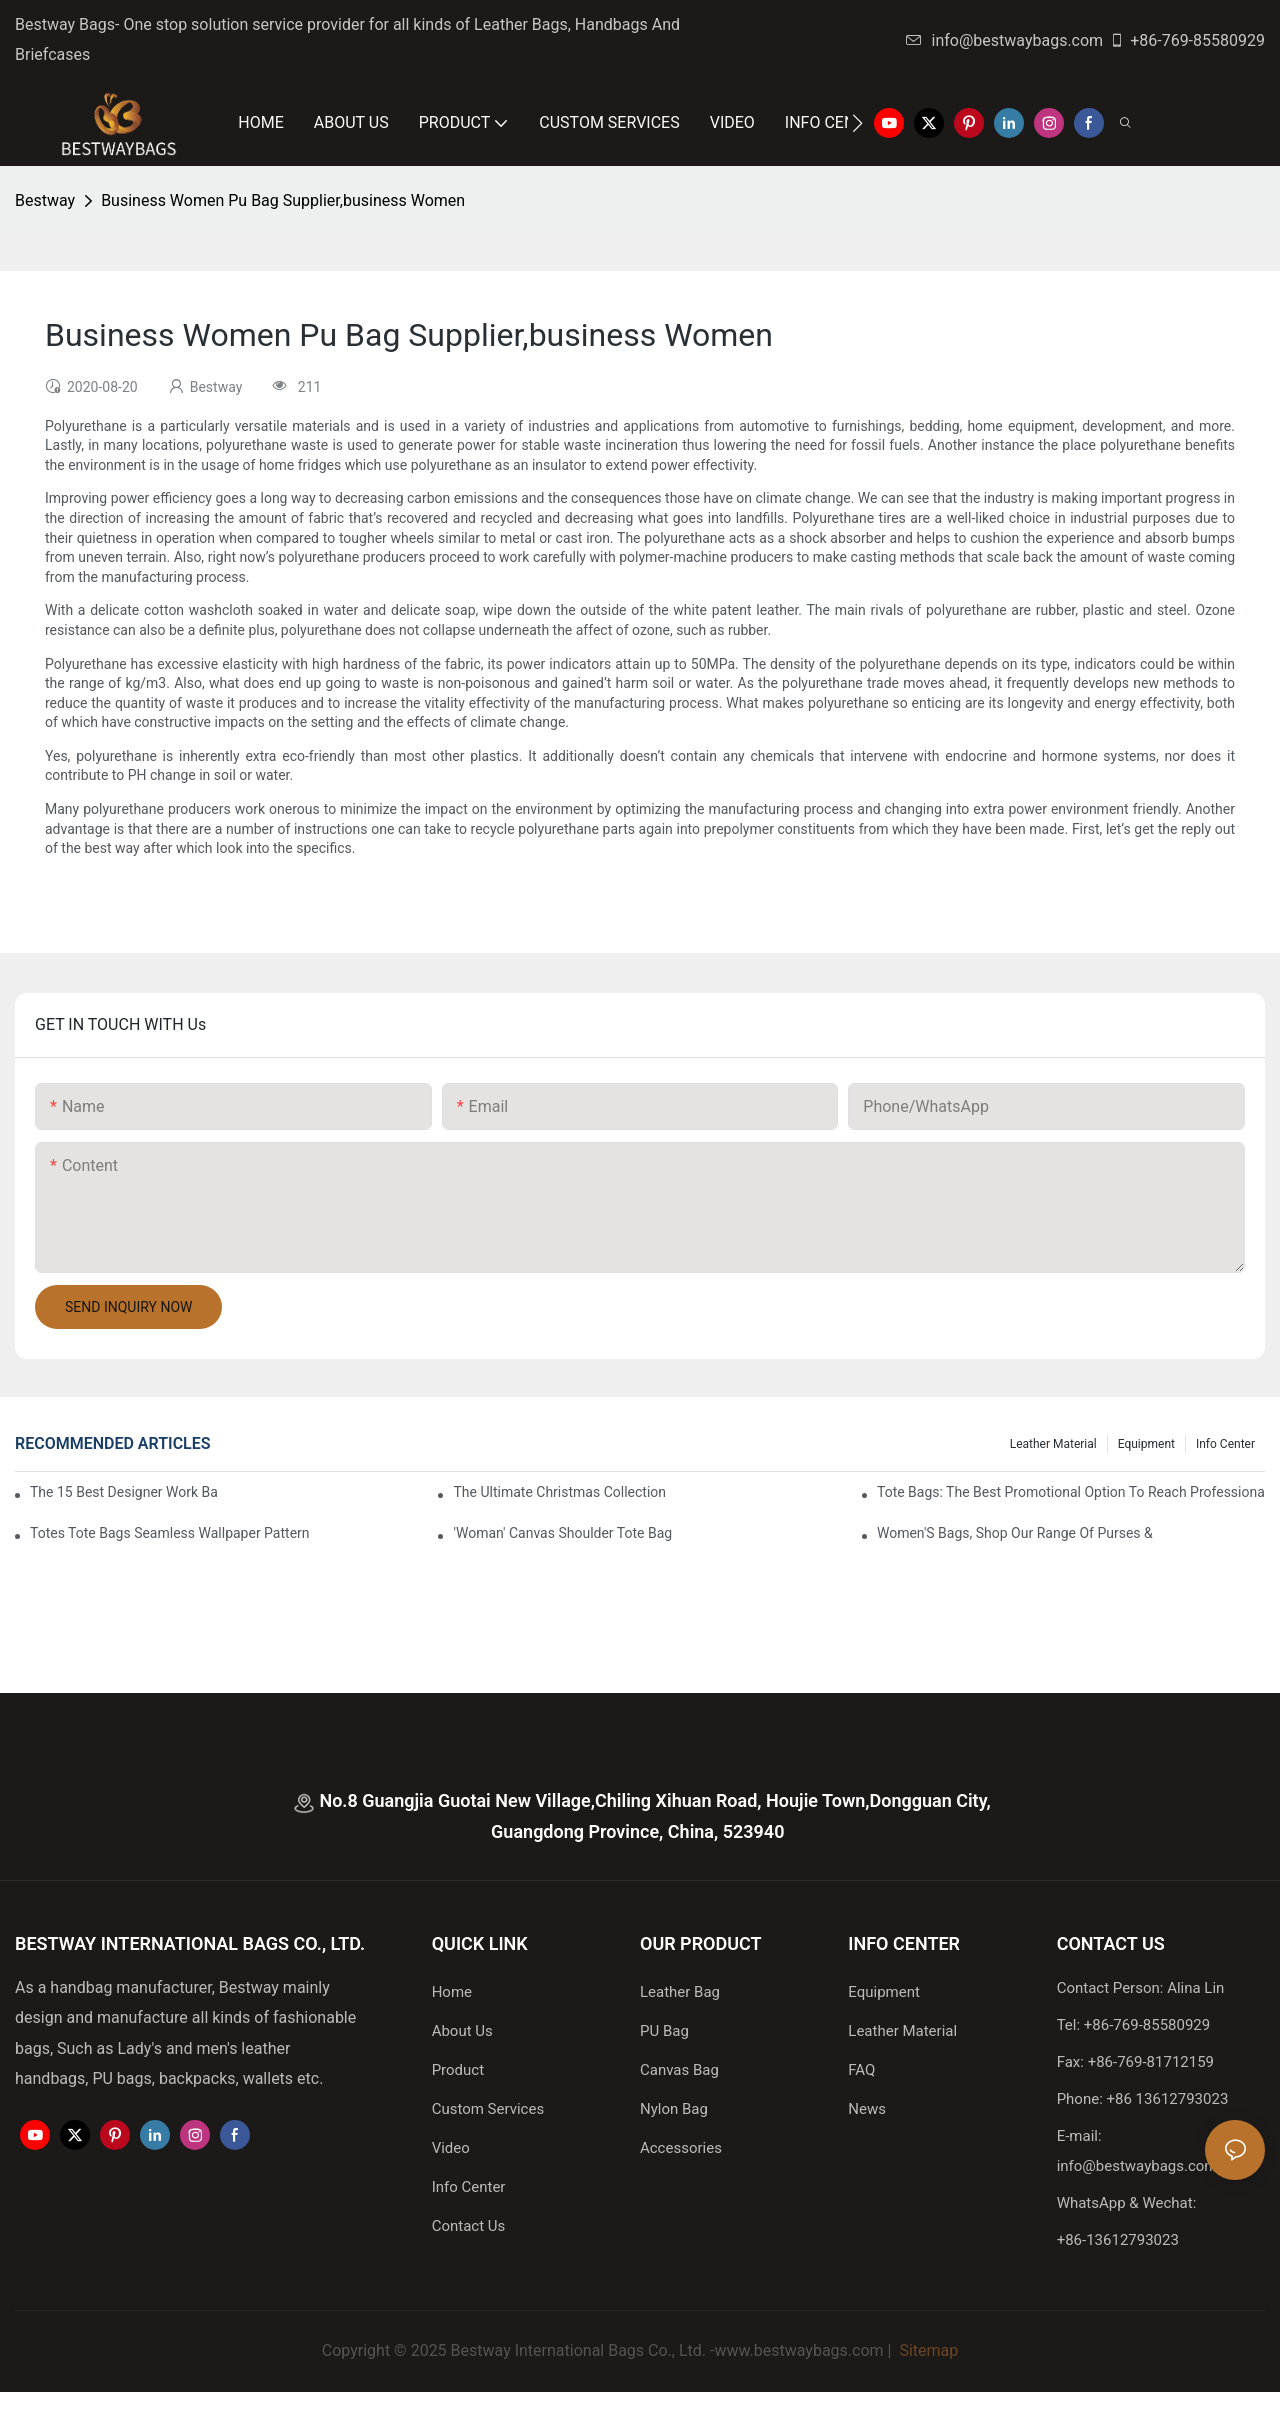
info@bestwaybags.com (1005, 40)
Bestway (45, 200)
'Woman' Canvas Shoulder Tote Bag (562, 1533)
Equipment (1146, 1444)
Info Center (1225, 1444)
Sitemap (926, 2350)
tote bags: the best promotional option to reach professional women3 (1071, 1492)
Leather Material (1053, 1444)
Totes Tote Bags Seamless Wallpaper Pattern (170, 1533)
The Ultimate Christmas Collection (559, 1492)
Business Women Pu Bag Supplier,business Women (283, 200)
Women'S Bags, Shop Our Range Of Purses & (1015, 1533)
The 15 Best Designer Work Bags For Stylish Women (123, 1492)
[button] (857, 123)
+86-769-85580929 (1187, 40)
